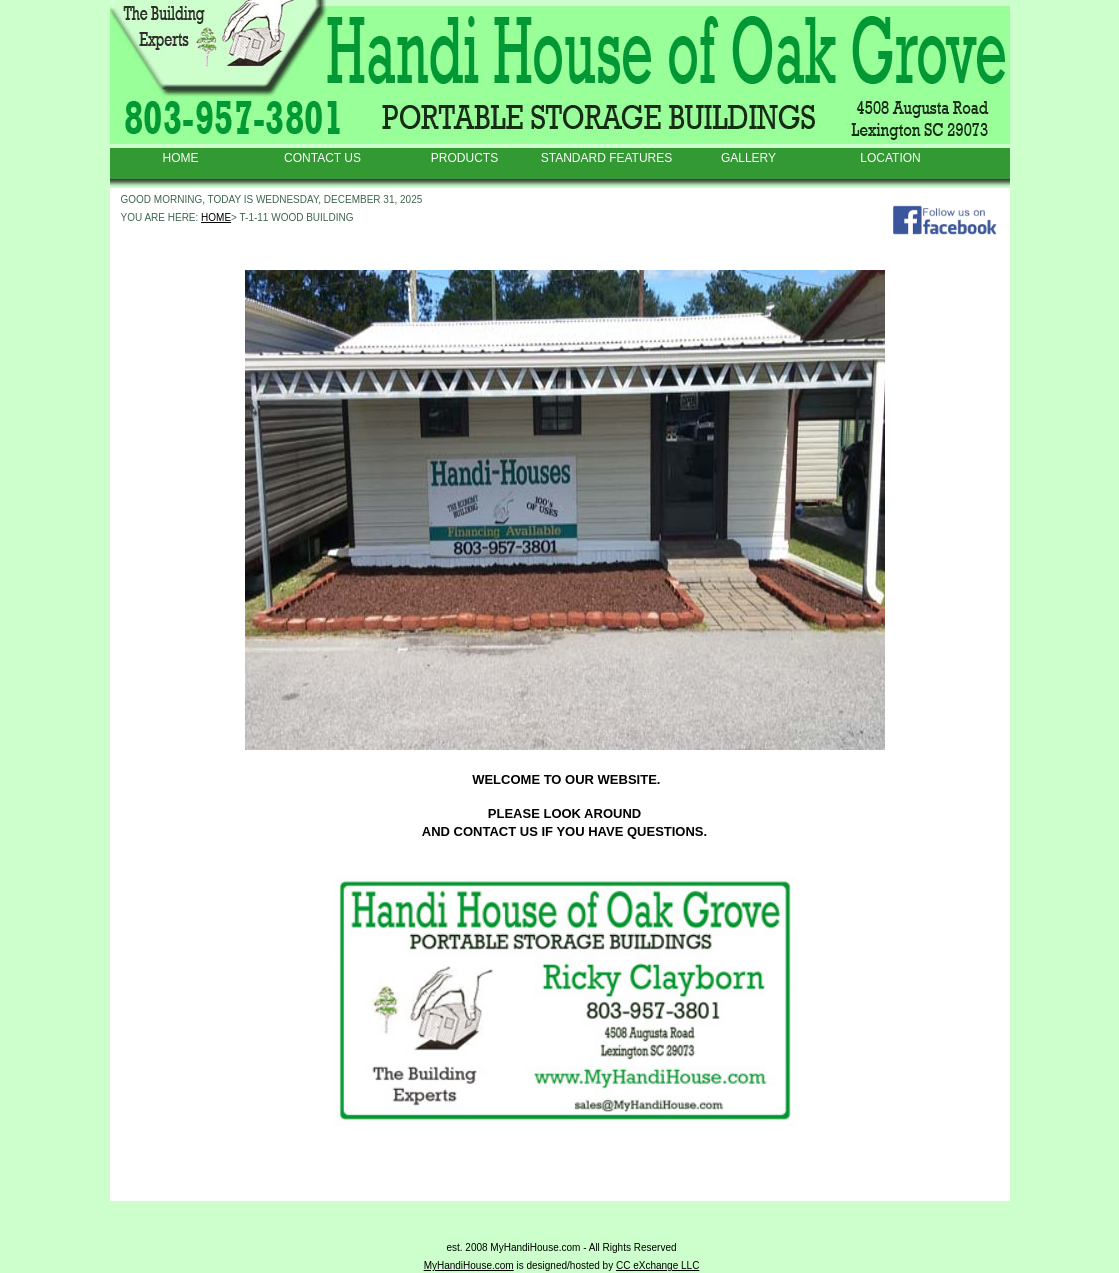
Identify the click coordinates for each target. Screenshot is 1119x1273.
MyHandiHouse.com (469, 1265)
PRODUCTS (464, 158)
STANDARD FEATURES (607, 158)
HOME (181, 158)
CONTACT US (322, 158)
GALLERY (748, 158)
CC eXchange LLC (657, 1265)
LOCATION (890, 158)
